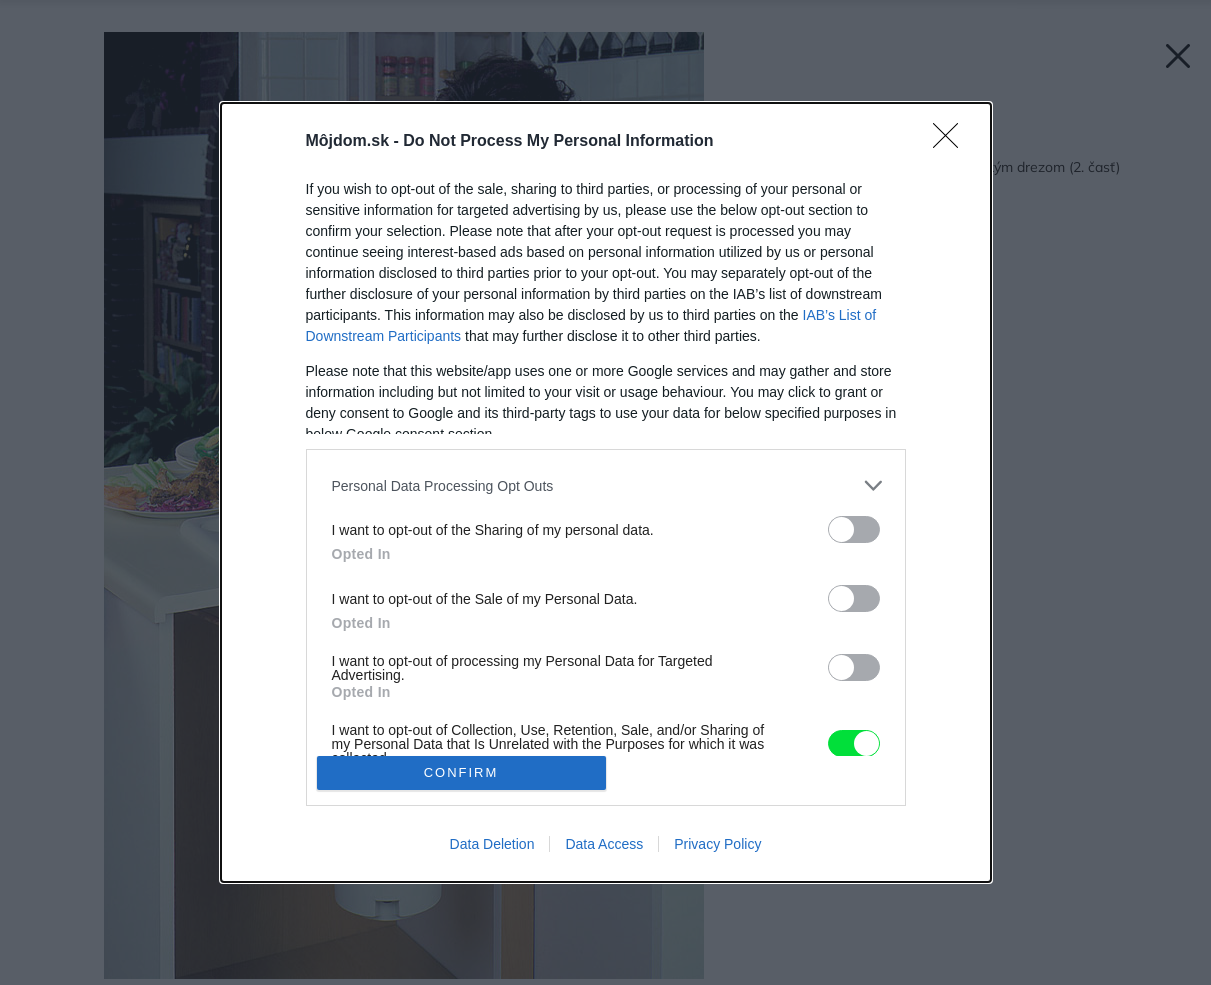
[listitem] (606, 485)
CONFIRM (461, 772)
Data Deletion (492, 844)
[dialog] (606, 492)
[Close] (952, 142)
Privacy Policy (717, 844)
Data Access (604, 844)
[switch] (854, 529)
